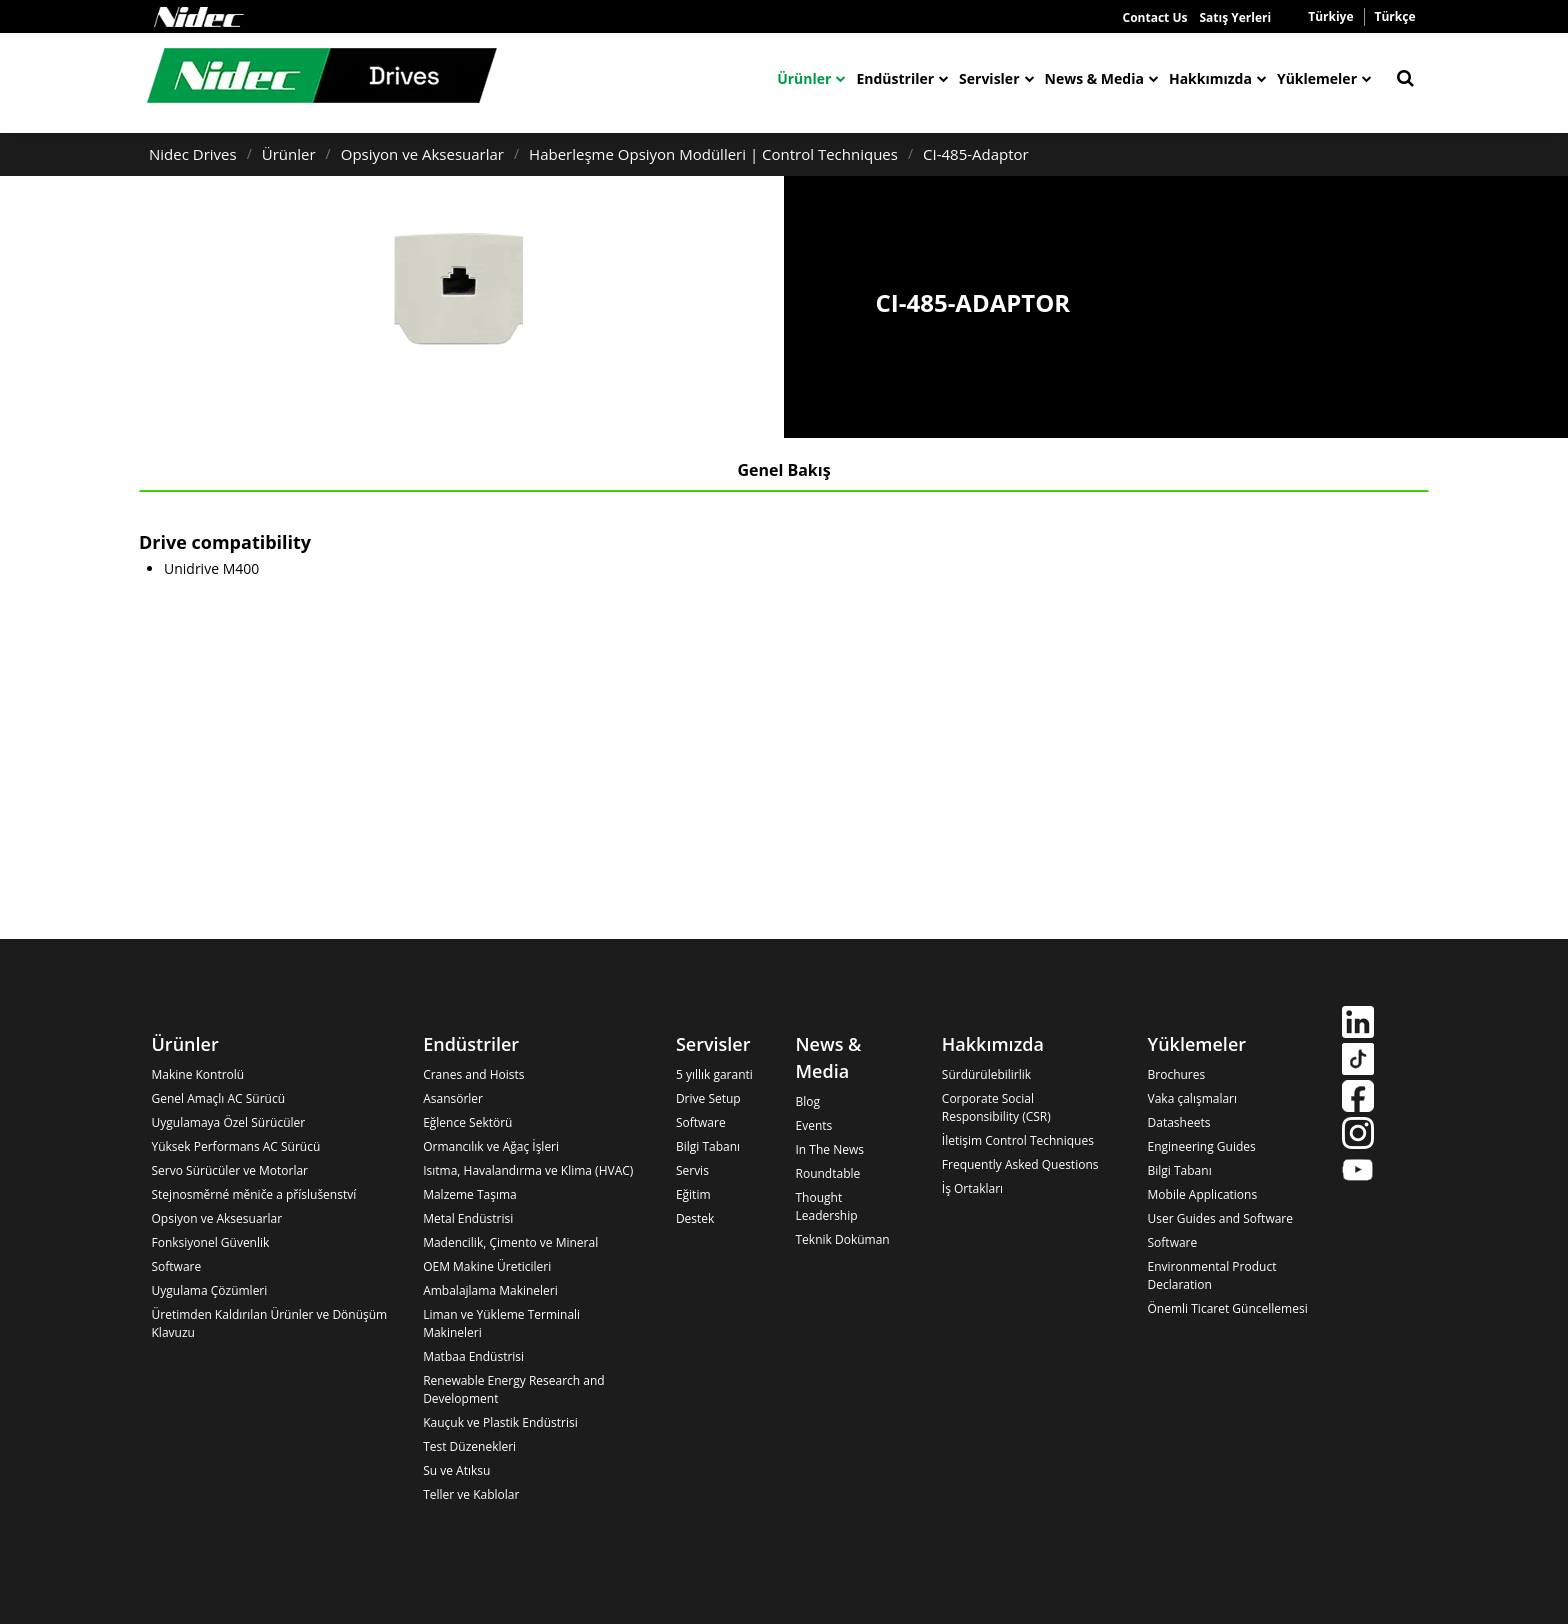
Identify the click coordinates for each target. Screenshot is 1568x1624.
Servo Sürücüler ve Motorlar (230, 1170)
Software (177, 1266)
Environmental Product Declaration (1212, 1275)
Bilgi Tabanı (708, 1146)
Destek (695, 1218)
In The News (830, 1149)
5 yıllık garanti (714, 1074)
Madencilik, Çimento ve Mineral (510, 1242)
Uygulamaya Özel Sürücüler (229, 1122)
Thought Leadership (827, 1206)
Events (814, 1125)
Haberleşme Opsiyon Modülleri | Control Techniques (713, 154)
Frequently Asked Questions (1020, 1164)
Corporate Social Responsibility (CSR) (996, 1107)
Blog (808, 1101)
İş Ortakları (972, 1188)
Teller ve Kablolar (471, 1494)
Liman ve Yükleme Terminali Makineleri (501, 1323)
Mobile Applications (1203, 1194)
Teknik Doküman (843, 1239)
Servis (692, 1170)
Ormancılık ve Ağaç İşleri (491, 1146)
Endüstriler (895, 78)
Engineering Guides (1202, 1146)
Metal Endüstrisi (468, 1218)
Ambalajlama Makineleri (490, 1290)
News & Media (1094, 78)
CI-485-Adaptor (976, 154)
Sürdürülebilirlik (986, 1074)
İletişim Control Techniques (1018, 1140)
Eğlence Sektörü (467, 1122)
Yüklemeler (1317, 78)
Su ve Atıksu (456, 1470)
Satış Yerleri (1235, 17)
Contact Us (1155, 17)
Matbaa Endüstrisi (473, 1356)
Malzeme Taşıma (470, 1194)
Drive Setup (708, 1098)
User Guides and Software (1220, 1218)
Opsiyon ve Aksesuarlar (422, 154)
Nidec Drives (193, 154)
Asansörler (453, 1098)
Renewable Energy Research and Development (514, 1389)
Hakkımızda (1210, 78)
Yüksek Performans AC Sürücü (236, 1146)
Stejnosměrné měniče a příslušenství (254, 1194)
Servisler (989, 78)
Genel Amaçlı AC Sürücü (219, 1098)
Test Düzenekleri (469, 1446)
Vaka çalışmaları (1193, 1098)
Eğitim (693, 1194)
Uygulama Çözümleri (210, 1290)
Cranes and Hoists (473, 1074)
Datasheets (1179, 1122)
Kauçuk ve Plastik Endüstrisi (500, 1422)
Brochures (1177, 1074)
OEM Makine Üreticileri (487, 1266)
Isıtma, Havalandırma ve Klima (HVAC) (528, 1170)
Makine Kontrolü (198, 1074)
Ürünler (804, 78)
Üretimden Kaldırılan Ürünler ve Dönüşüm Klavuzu (270, 1323)
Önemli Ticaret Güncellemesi (1228, 1308)
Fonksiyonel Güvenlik (211, 1242)
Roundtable (828, 1173)
